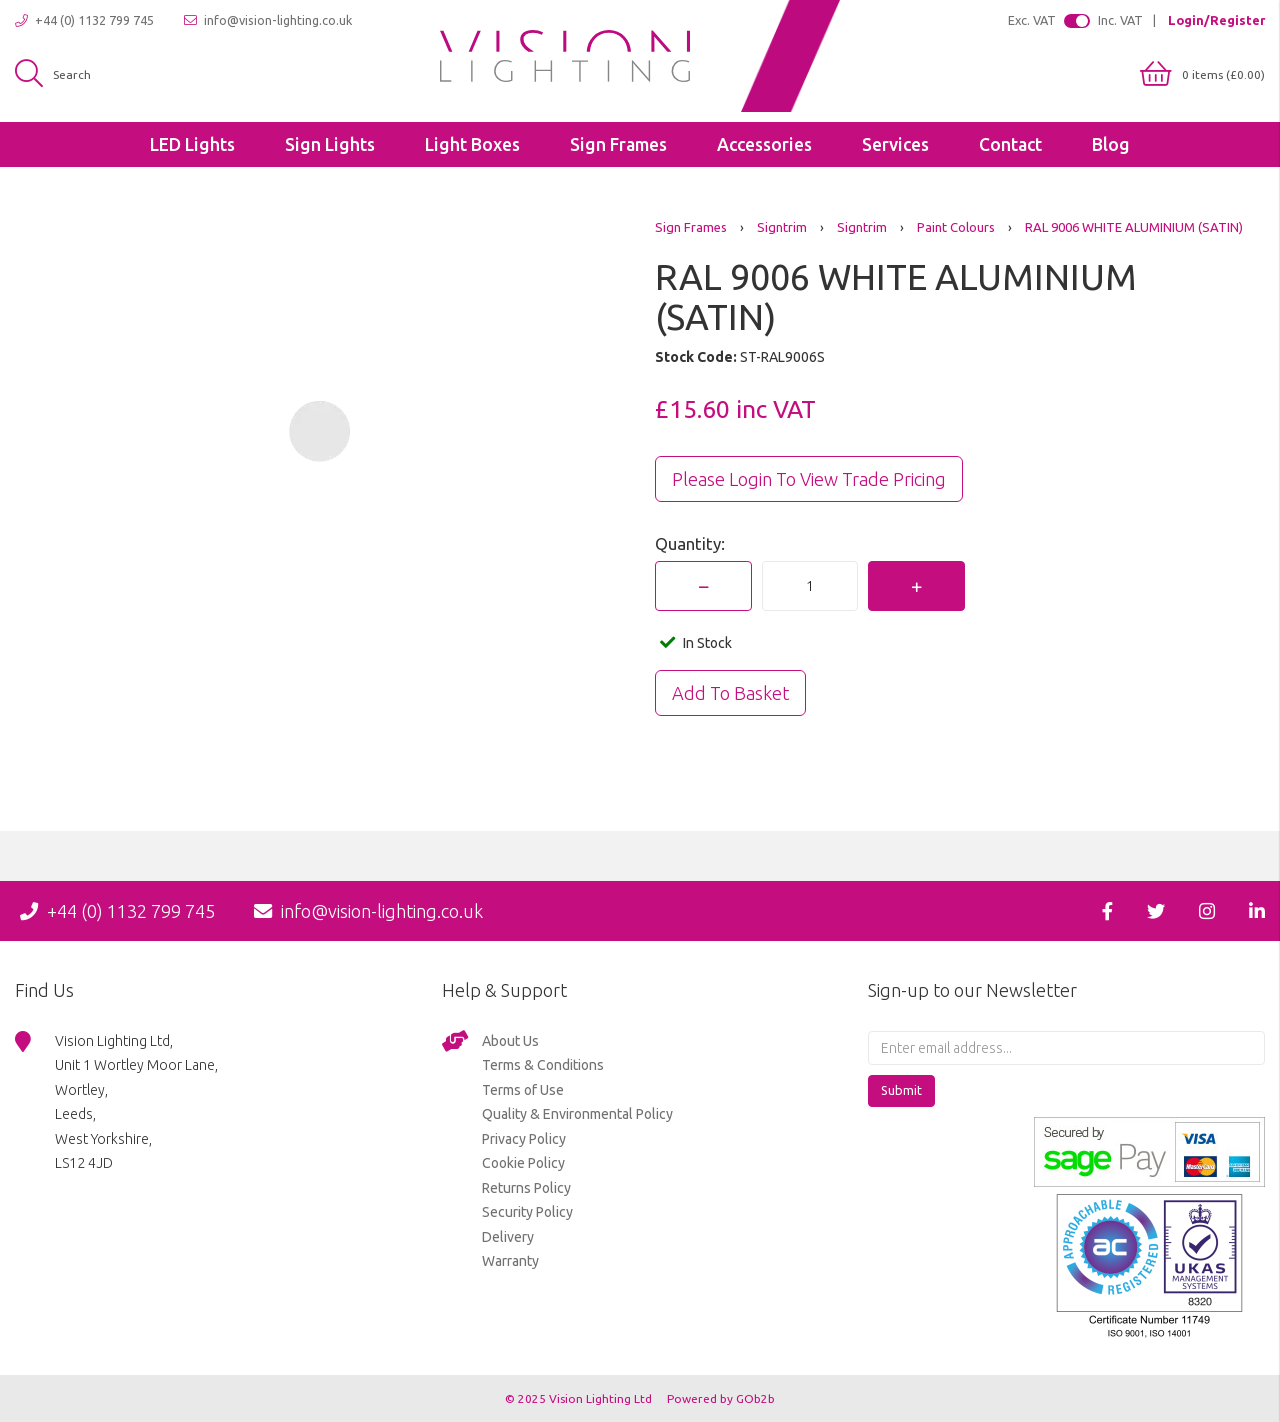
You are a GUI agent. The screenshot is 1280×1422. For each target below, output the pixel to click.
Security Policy (527, 1212)
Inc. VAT (1120, 20)
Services (895, 144)
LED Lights (192, 144)
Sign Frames (618, 144)
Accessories (764, 144)
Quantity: (690, 543)
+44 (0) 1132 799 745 (84, 20)
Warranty (510, 1261)
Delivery (508, 1237)
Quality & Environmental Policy (577, 1114)
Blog (1111, 144)
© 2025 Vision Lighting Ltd (580, 1398)
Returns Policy (526, 1188)
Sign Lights (330, 144)
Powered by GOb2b (721, 1398)
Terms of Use (523, 1090)
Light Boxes (472, 144)
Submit (901, 1090)
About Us (510, 1041)
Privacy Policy (524, 1139)
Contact (1010, 144)
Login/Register (1216, 20)
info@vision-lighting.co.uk (268, 20)
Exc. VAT (1032, 20)
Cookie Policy (523, 1163)
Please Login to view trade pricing (809, 479)
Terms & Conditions (543, 1065)
